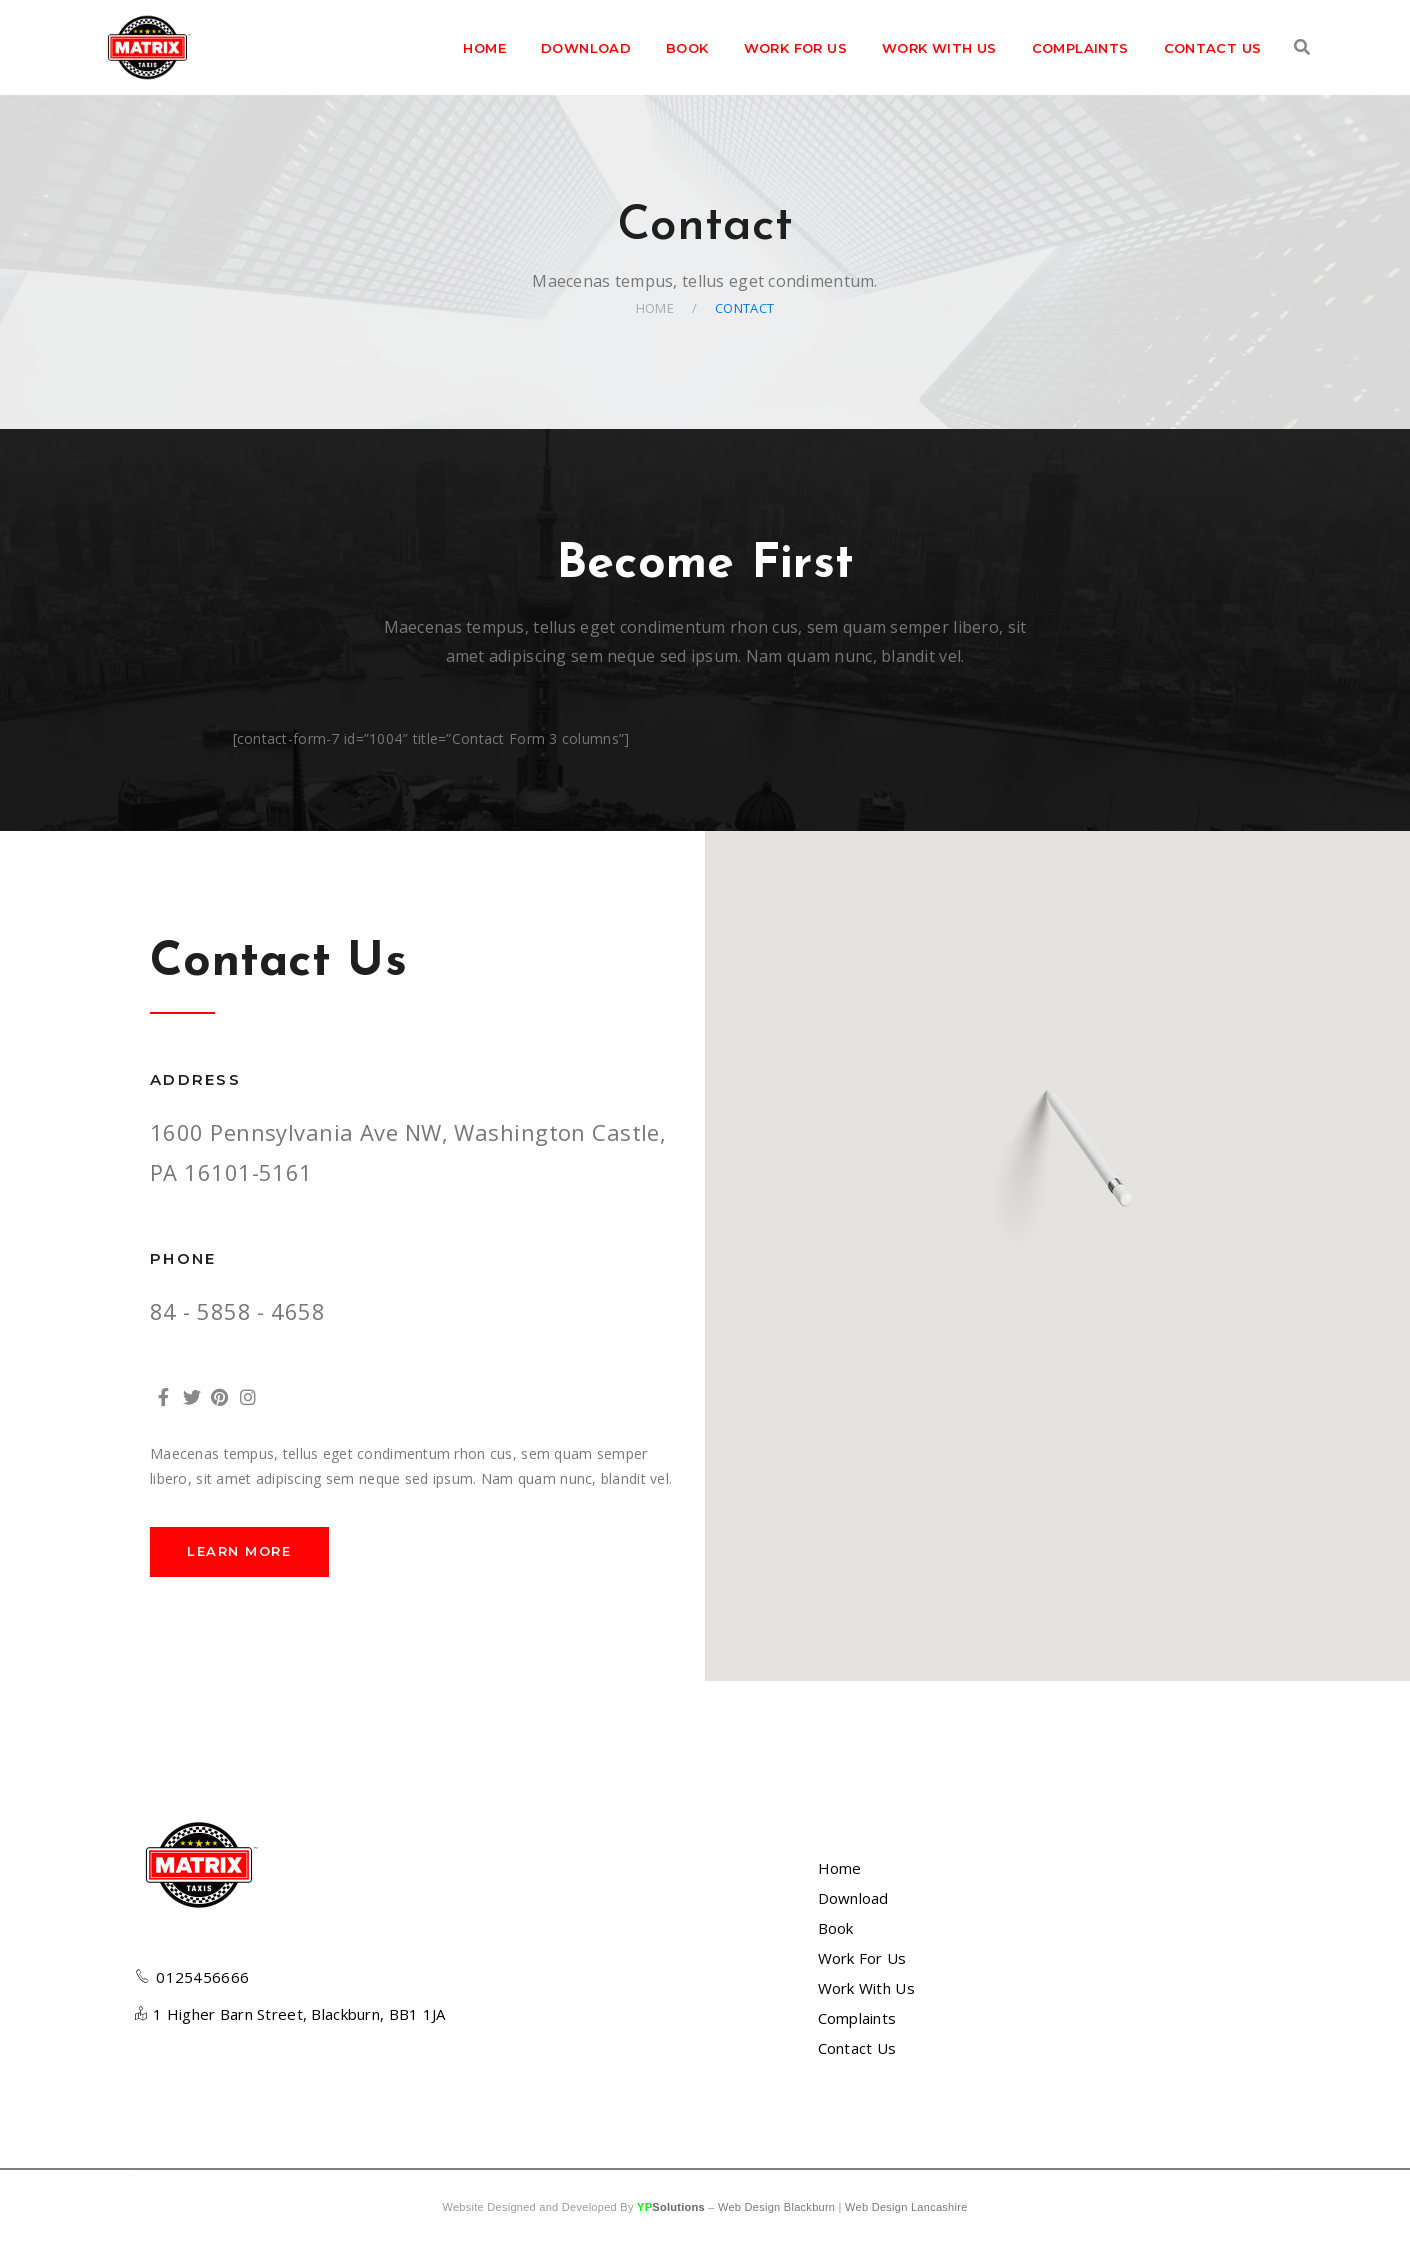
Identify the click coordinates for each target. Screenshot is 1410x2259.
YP (671, 2207)
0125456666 (202, 1977)
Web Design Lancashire (906, 2207)
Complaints (857, 2018)
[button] (1058, 1172)
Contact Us (857, 2048)
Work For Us (862, 1958)
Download (853, 1898)
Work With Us (866, 1988)
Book (836, 1928)
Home (655, 308)
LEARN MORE (239, 1551)
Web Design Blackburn (776, 2207)
